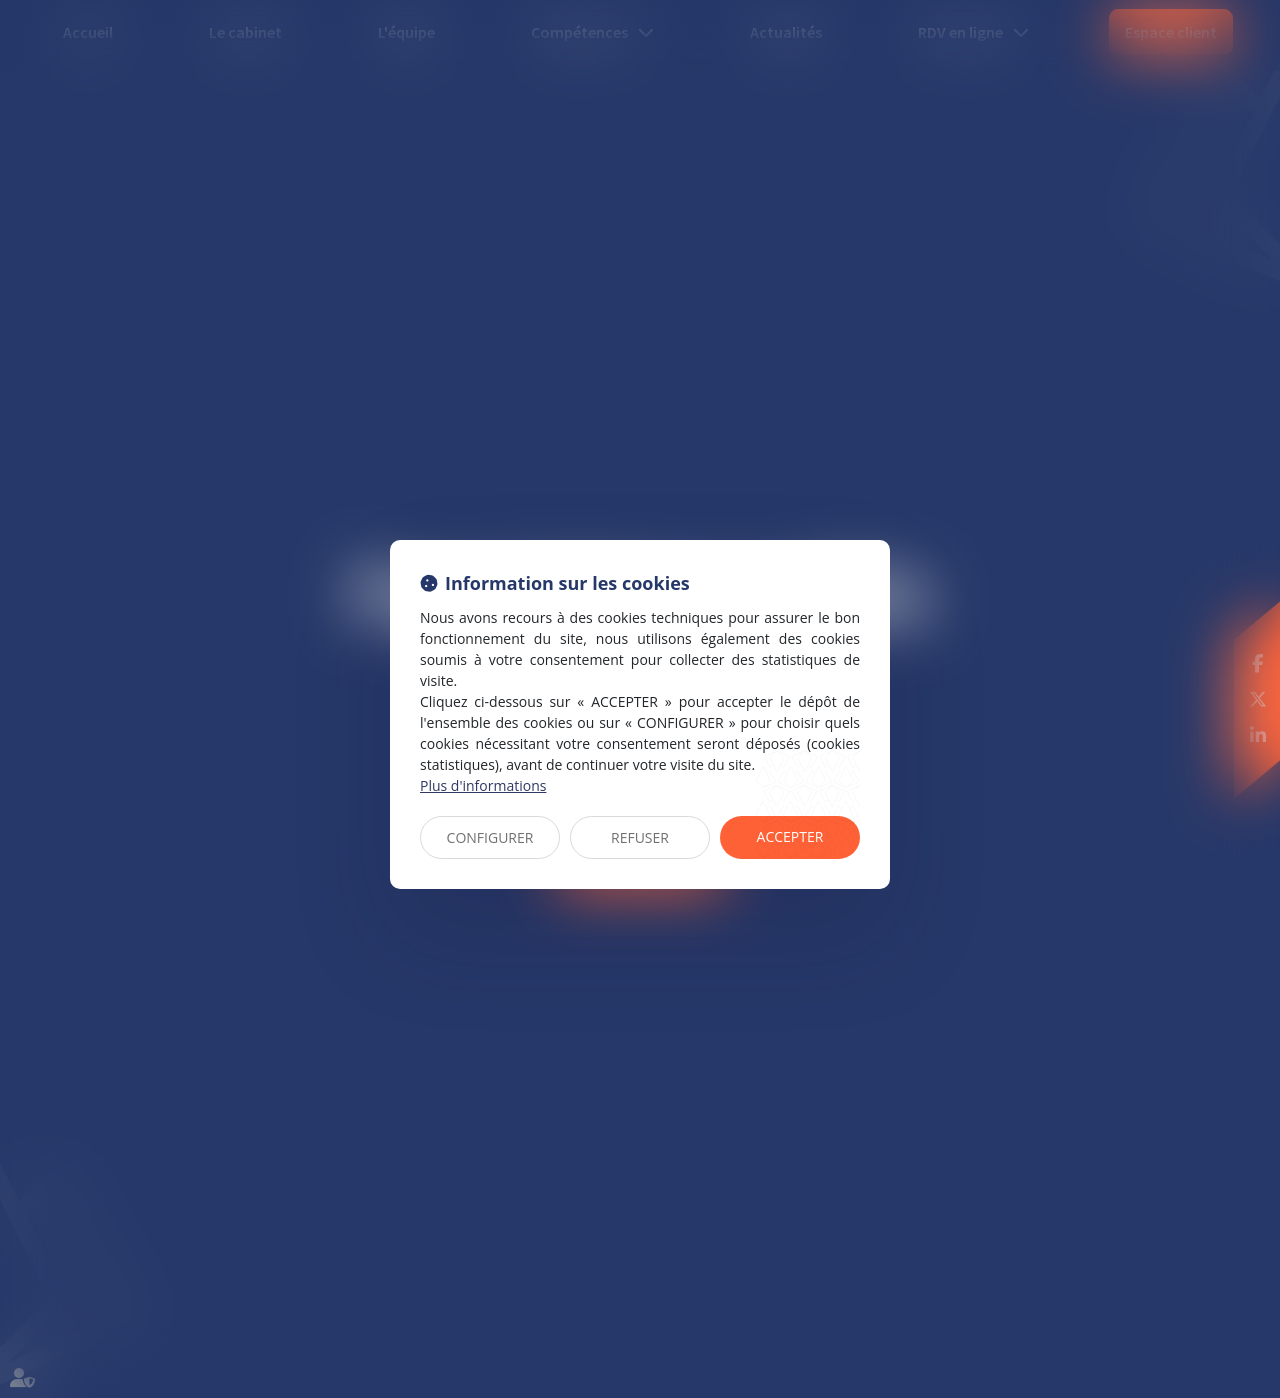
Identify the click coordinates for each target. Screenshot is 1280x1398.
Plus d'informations (483, 785)
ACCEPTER (790, 836)
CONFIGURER (490, 837)
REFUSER (640, 837)
